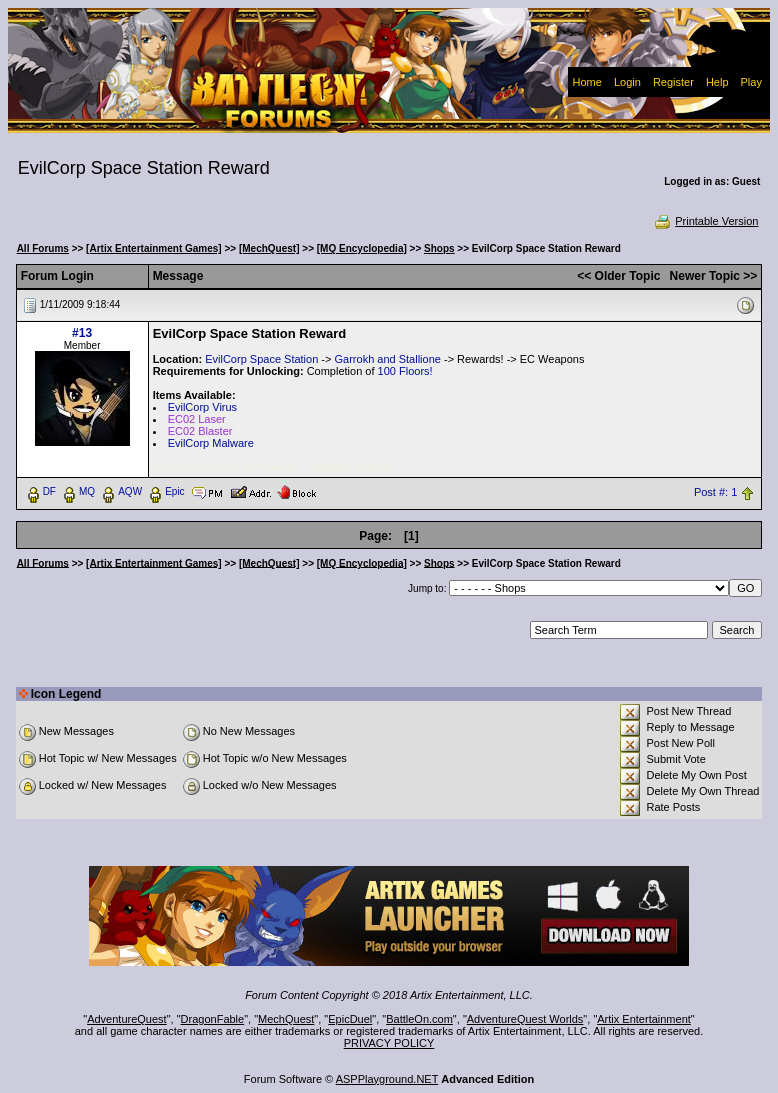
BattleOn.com (419, 1019)
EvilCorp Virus (203, 407)
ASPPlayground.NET (387, 1079)
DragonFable (213, 1019)
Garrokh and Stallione (388, 359)
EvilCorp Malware (211, 443)
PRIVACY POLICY (389, 1043)
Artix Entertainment (644, 1019)
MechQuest (286, 1019)
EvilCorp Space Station (261, 359)
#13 (82, 333)
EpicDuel (350, 1019)
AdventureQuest (127, 1019)
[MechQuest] (269, 248)
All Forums (43, 248)
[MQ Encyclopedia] (362, 248)
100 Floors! (405, 371)
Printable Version (705, 221)
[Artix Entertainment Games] (154, 248)
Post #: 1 (715, 492)
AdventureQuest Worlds (525, 1019)
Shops (439, 248)
